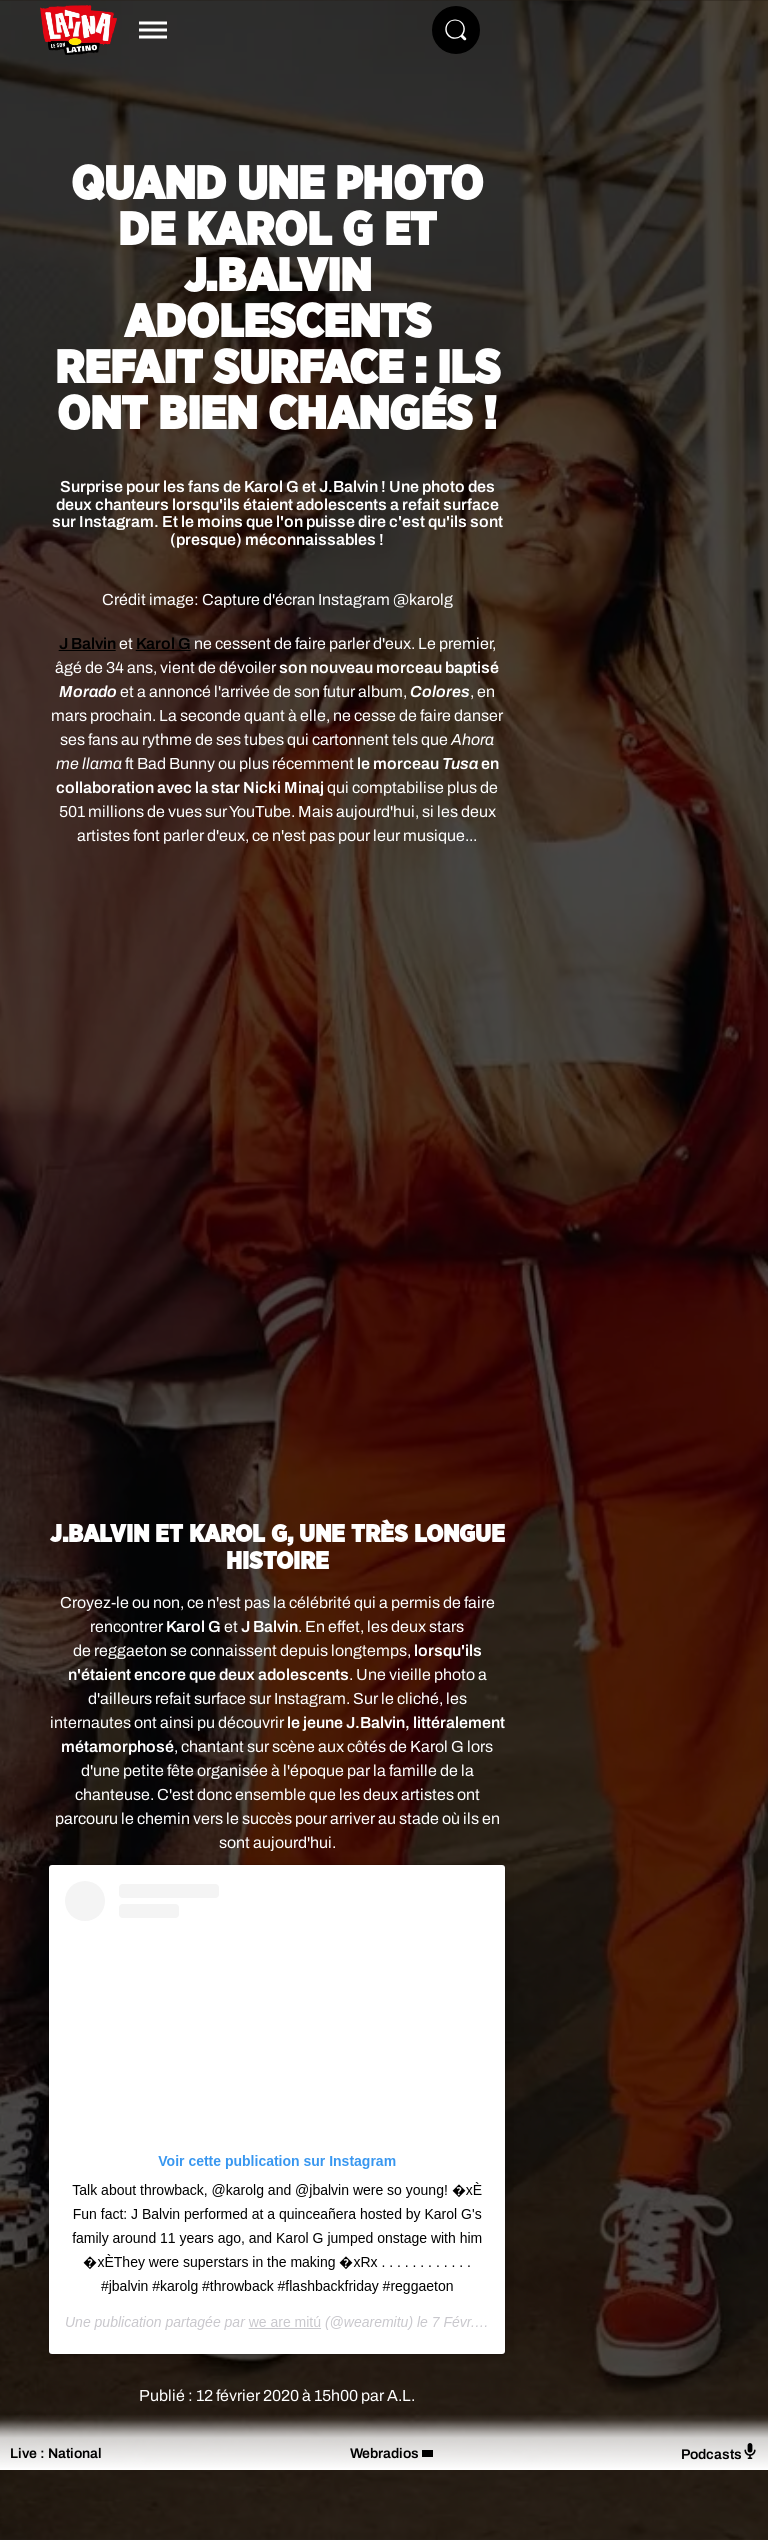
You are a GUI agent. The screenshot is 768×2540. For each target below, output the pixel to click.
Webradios (384, 2453)
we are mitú (285, 2322)
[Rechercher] (456, 30)
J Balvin (87, 643)
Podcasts (719, 2452)
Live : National (56, 2453)
